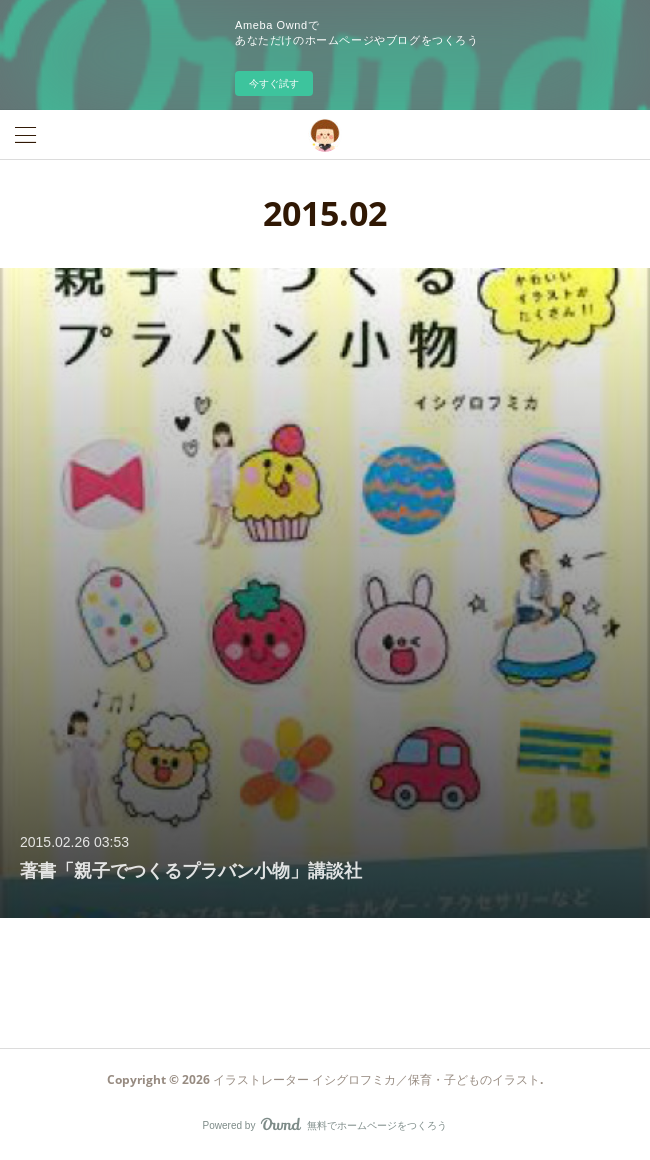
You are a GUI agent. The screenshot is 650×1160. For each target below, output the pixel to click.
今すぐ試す (274, 83)
